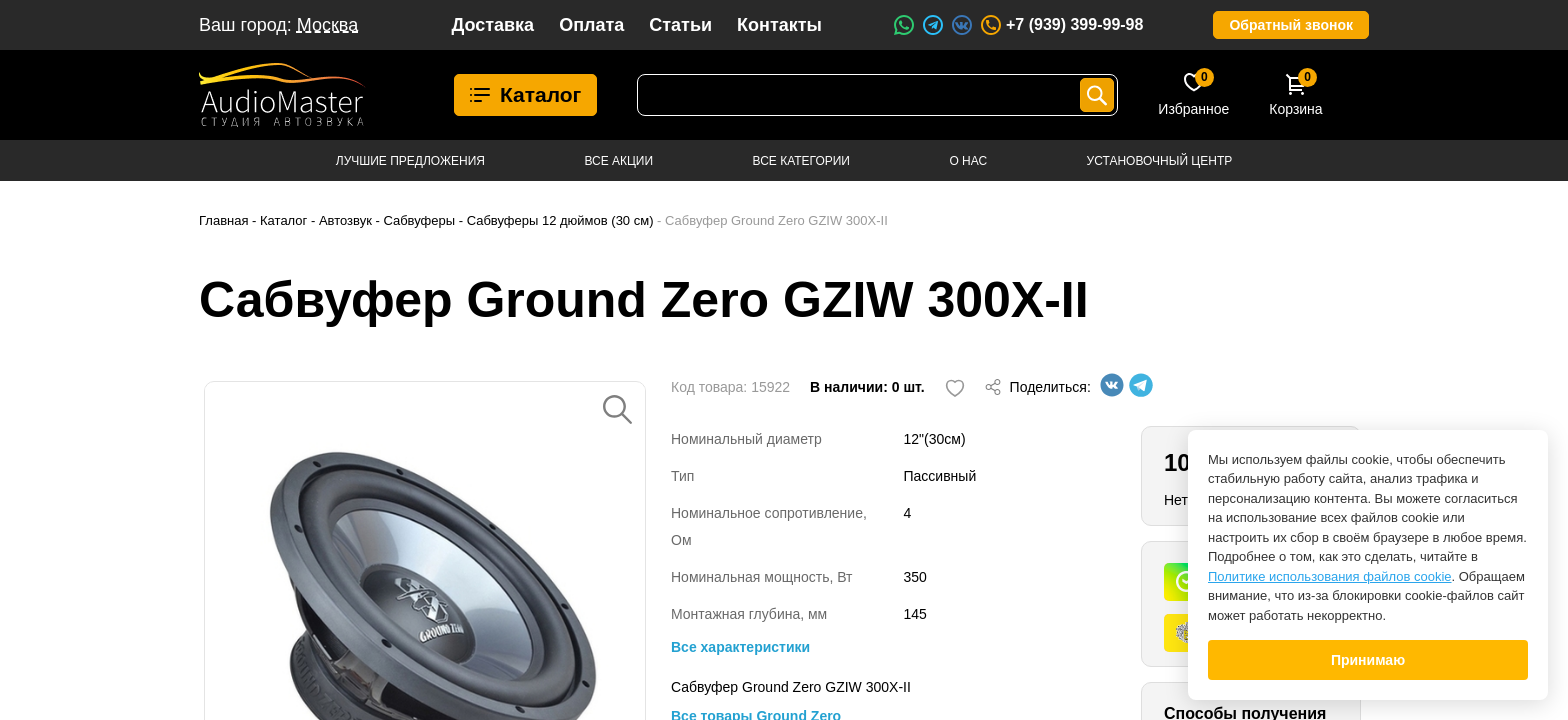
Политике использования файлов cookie (1330, 576)
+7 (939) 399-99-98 (1061, 25)
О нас (968, 161)
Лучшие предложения (410, 161)
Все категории (801, 161)
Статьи (680, 25)
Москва (327, 25)
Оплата (591, 25)
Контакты (779, 25)
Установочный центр (1160, 161)
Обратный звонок (1291, 25)
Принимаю (1368, 660)
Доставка (492, 25)
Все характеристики (740, 647)
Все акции (618, 161)
